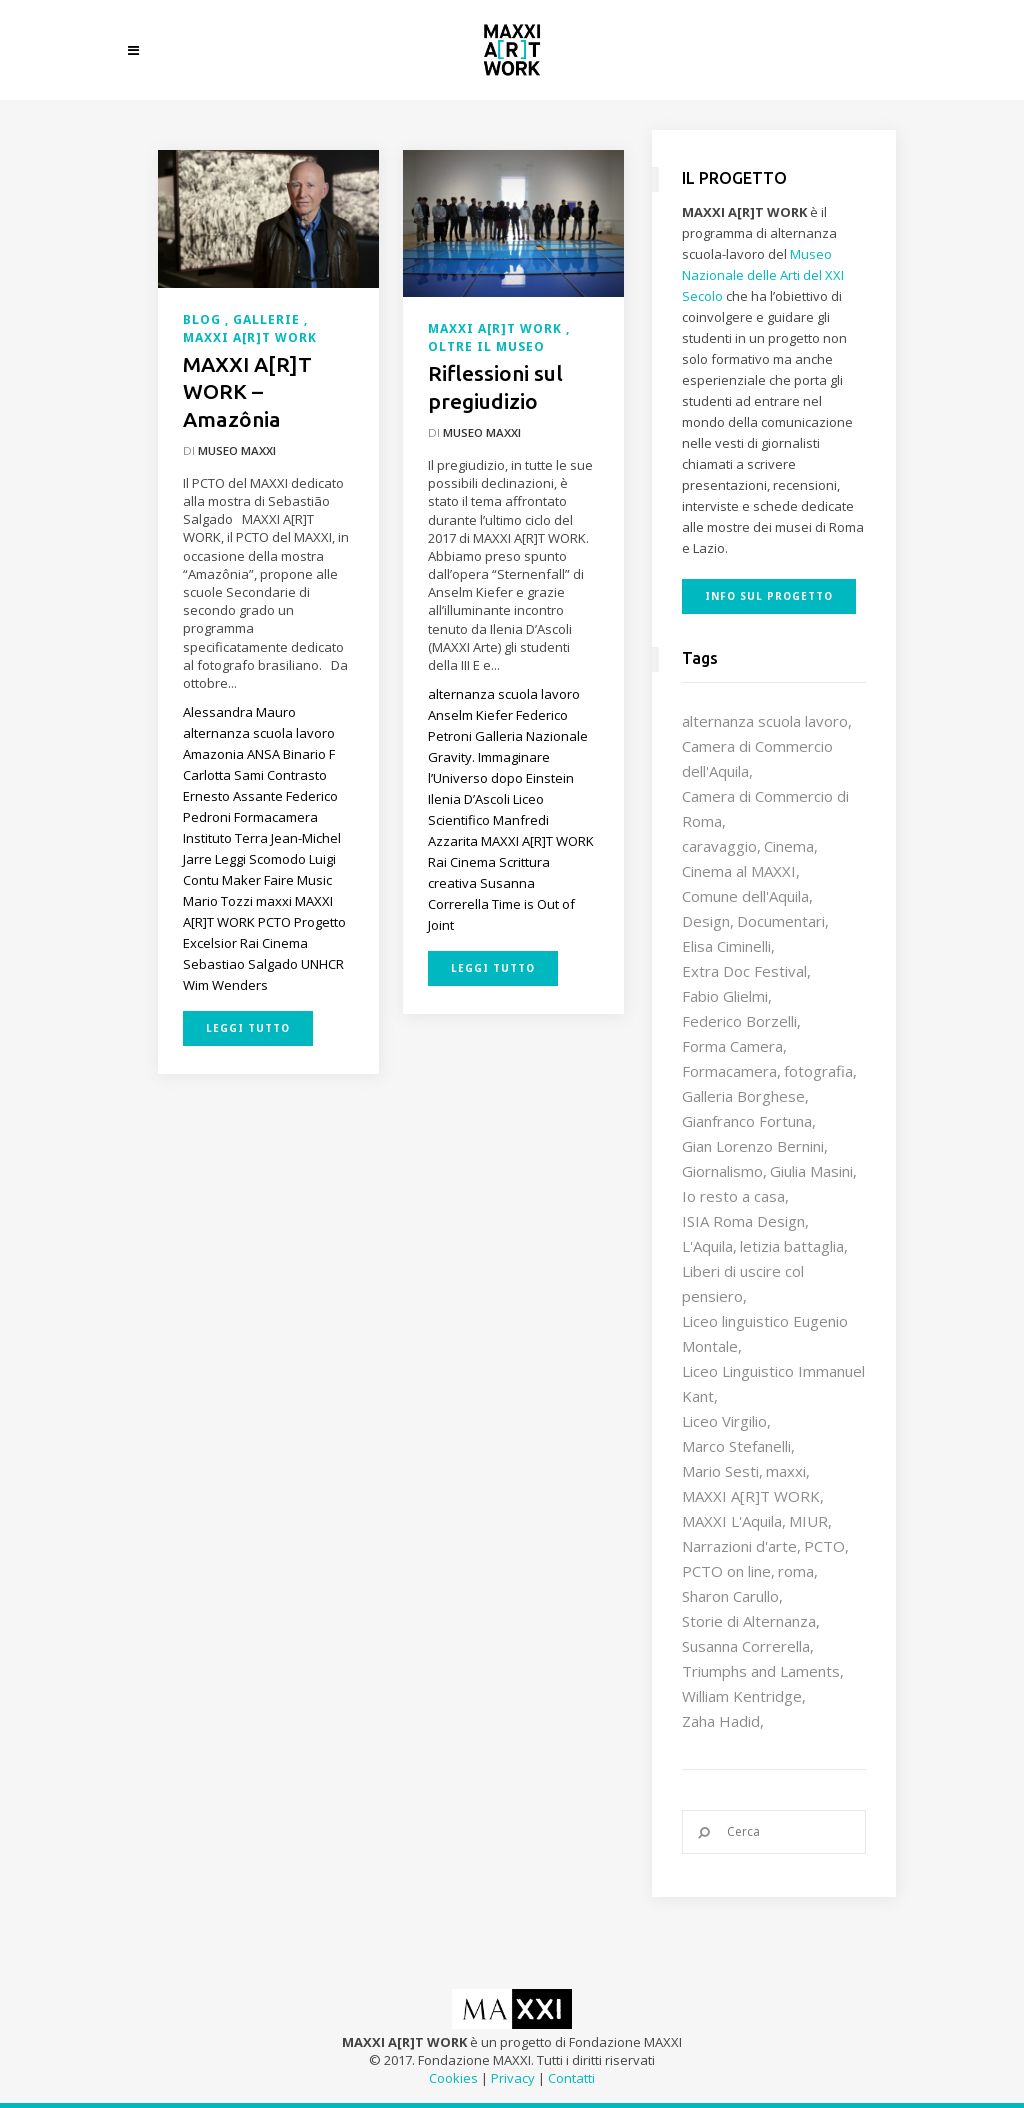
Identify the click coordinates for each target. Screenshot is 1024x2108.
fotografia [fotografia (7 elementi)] (818, 1071)
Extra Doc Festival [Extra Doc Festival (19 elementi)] (744, 971)
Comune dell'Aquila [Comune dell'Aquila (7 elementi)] (745, 896)
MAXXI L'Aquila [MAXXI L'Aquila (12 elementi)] (732, 1521)
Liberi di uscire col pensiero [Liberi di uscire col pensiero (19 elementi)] (743, 1283)
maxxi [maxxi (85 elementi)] (786, 1471)
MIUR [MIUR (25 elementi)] (808, 1521)
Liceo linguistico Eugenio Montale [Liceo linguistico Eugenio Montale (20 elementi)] (765, 1333)
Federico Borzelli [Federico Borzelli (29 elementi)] (739, 1021)
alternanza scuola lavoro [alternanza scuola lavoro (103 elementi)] (765, 721)
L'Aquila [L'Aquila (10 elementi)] (707, 1246)
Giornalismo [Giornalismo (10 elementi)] (722, 1171)
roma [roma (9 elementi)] (796, 1571)
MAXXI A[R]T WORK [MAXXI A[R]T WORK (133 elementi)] (751, 1496)
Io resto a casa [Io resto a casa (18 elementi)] (733, 1196)
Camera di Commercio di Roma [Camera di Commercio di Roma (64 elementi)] (765, 808)
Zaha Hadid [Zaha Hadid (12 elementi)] (721, 1721)
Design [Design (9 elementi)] (706, 921)
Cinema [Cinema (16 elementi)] (789, 846)
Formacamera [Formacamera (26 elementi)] (729, 1071)
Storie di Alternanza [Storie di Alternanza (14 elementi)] (749, 1621)
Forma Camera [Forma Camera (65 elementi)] (732, 1046)
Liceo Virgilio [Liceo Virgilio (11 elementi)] (724, 1421)
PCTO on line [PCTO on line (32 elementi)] (726, 1571)
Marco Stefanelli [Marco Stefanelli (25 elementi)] (736, 1446)
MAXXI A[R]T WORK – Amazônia (247, 391)
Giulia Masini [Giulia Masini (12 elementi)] (811, 1171)
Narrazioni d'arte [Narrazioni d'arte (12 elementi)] (739, 1546)
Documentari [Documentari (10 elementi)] (781, 921)
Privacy (513, 2078)
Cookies (453, 2078)
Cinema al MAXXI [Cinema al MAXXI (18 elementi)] (739, 871)
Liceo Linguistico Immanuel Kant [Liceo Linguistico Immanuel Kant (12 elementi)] (773, 1383)
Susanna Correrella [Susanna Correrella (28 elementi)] (746, 1646)
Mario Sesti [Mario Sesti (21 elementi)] (720, 1471)
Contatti (571, 2078)
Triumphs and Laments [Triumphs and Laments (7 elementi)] (761, 1671)
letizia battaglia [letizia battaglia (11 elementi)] (792, 1246)
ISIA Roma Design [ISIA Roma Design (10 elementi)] (743, 1221)
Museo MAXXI (237, 450)
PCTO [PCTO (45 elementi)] (824, 1546)
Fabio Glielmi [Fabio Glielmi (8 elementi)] (725, 996)
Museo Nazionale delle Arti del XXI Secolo (763, 275)
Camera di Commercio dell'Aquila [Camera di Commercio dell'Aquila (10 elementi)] (757, 758)
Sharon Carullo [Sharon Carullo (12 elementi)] (730, 1596)
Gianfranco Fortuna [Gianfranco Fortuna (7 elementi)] (747, 1121)
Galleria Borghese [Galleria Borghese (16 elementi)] (743, 1096)
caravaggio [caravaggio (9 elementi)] (719, 846)
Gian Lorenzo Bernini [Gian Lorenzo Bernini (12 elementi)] (753, 1146)
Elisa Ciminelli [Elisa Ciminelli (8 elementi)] (726, 946)
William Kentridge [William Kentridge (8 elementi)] (742, 1696)
